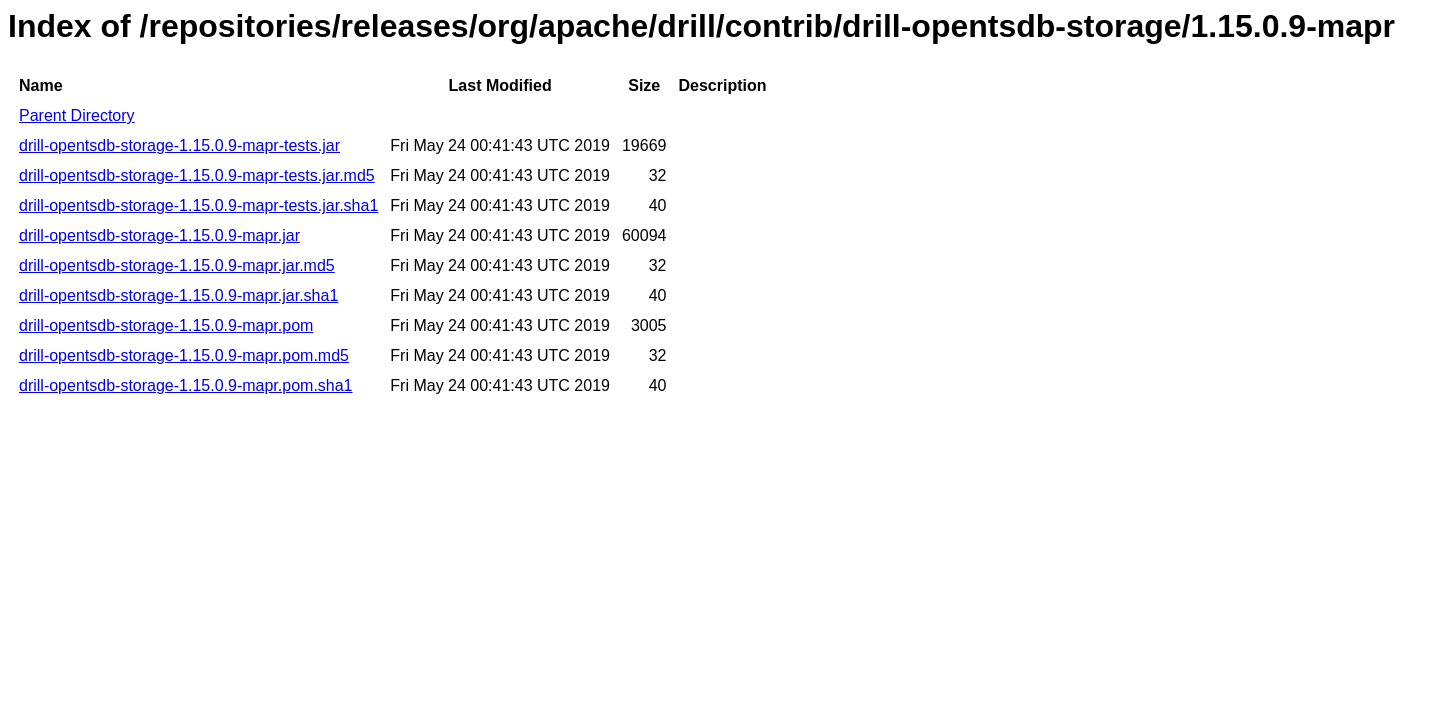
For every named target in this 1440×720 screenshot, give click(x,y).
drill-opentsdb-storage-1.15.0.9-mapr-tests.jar (179, 145)
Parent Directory (77, 115)
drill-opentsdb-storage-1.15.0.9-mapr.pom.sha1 (186, 385)
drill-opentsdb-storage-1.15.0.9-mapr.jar (159, 235)
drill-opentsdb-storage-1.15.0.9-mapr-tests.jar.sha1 (198, 205)
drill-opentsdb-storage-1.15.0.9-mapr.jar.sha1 (178, 295)
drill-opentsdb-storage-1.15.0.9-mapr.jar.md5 (177, 265)
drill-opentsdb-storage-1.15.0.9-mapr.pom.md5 (184, 355)
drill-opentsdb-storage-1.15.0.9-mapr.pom (166, 325)
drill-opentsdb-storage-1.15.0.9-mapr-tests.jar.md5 (197, 175)
